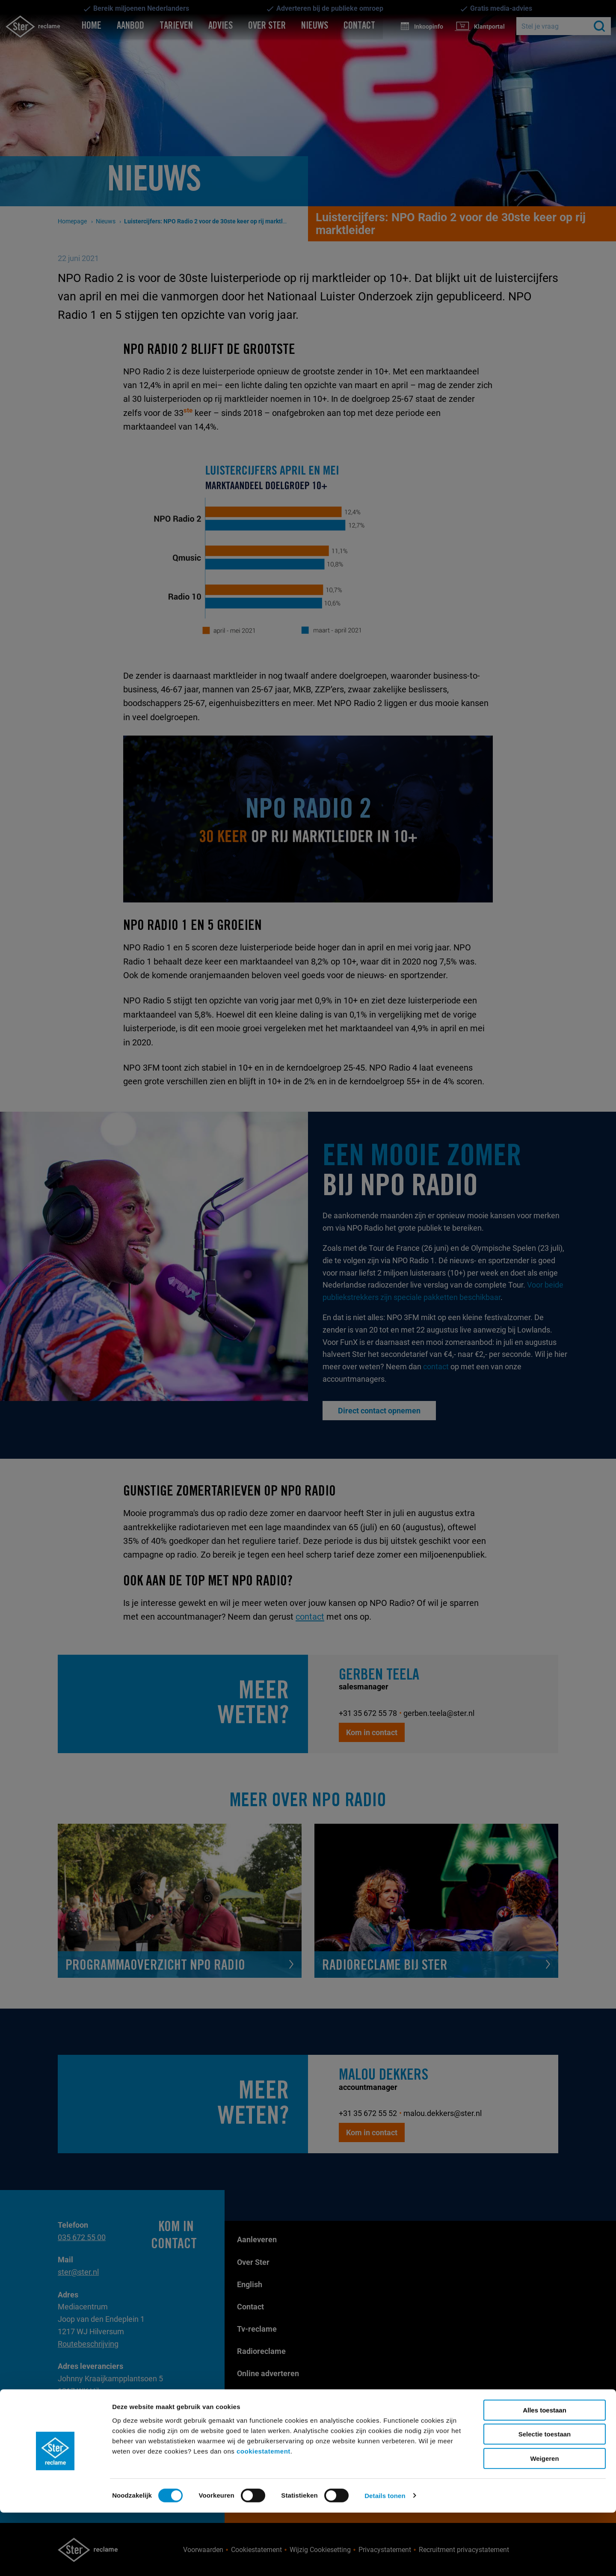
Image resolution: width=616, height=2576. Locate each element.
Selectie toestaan (544, 2498)
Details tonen (384, 2559)
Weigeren (544, 2522)
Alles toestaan (544, 2473)
